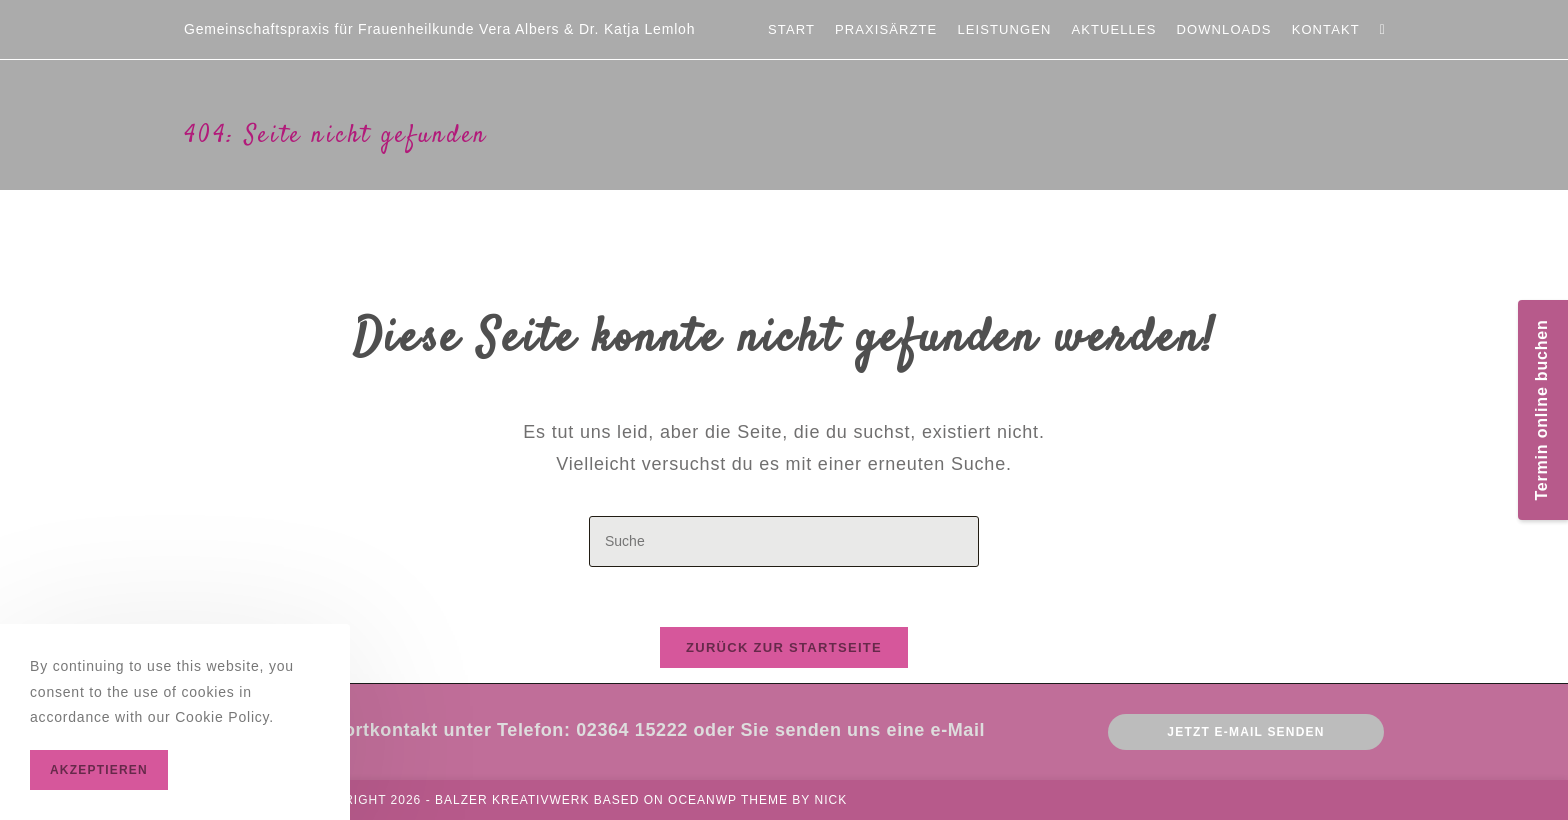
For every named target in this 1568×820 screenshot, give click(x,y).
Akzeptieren (99, 770)
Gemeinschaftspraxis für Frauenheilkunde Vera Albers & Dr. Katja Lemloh (439, 29)
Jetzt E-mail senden (1245, 732)
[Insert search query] (784, 541)
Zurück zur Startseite (784, 647)
